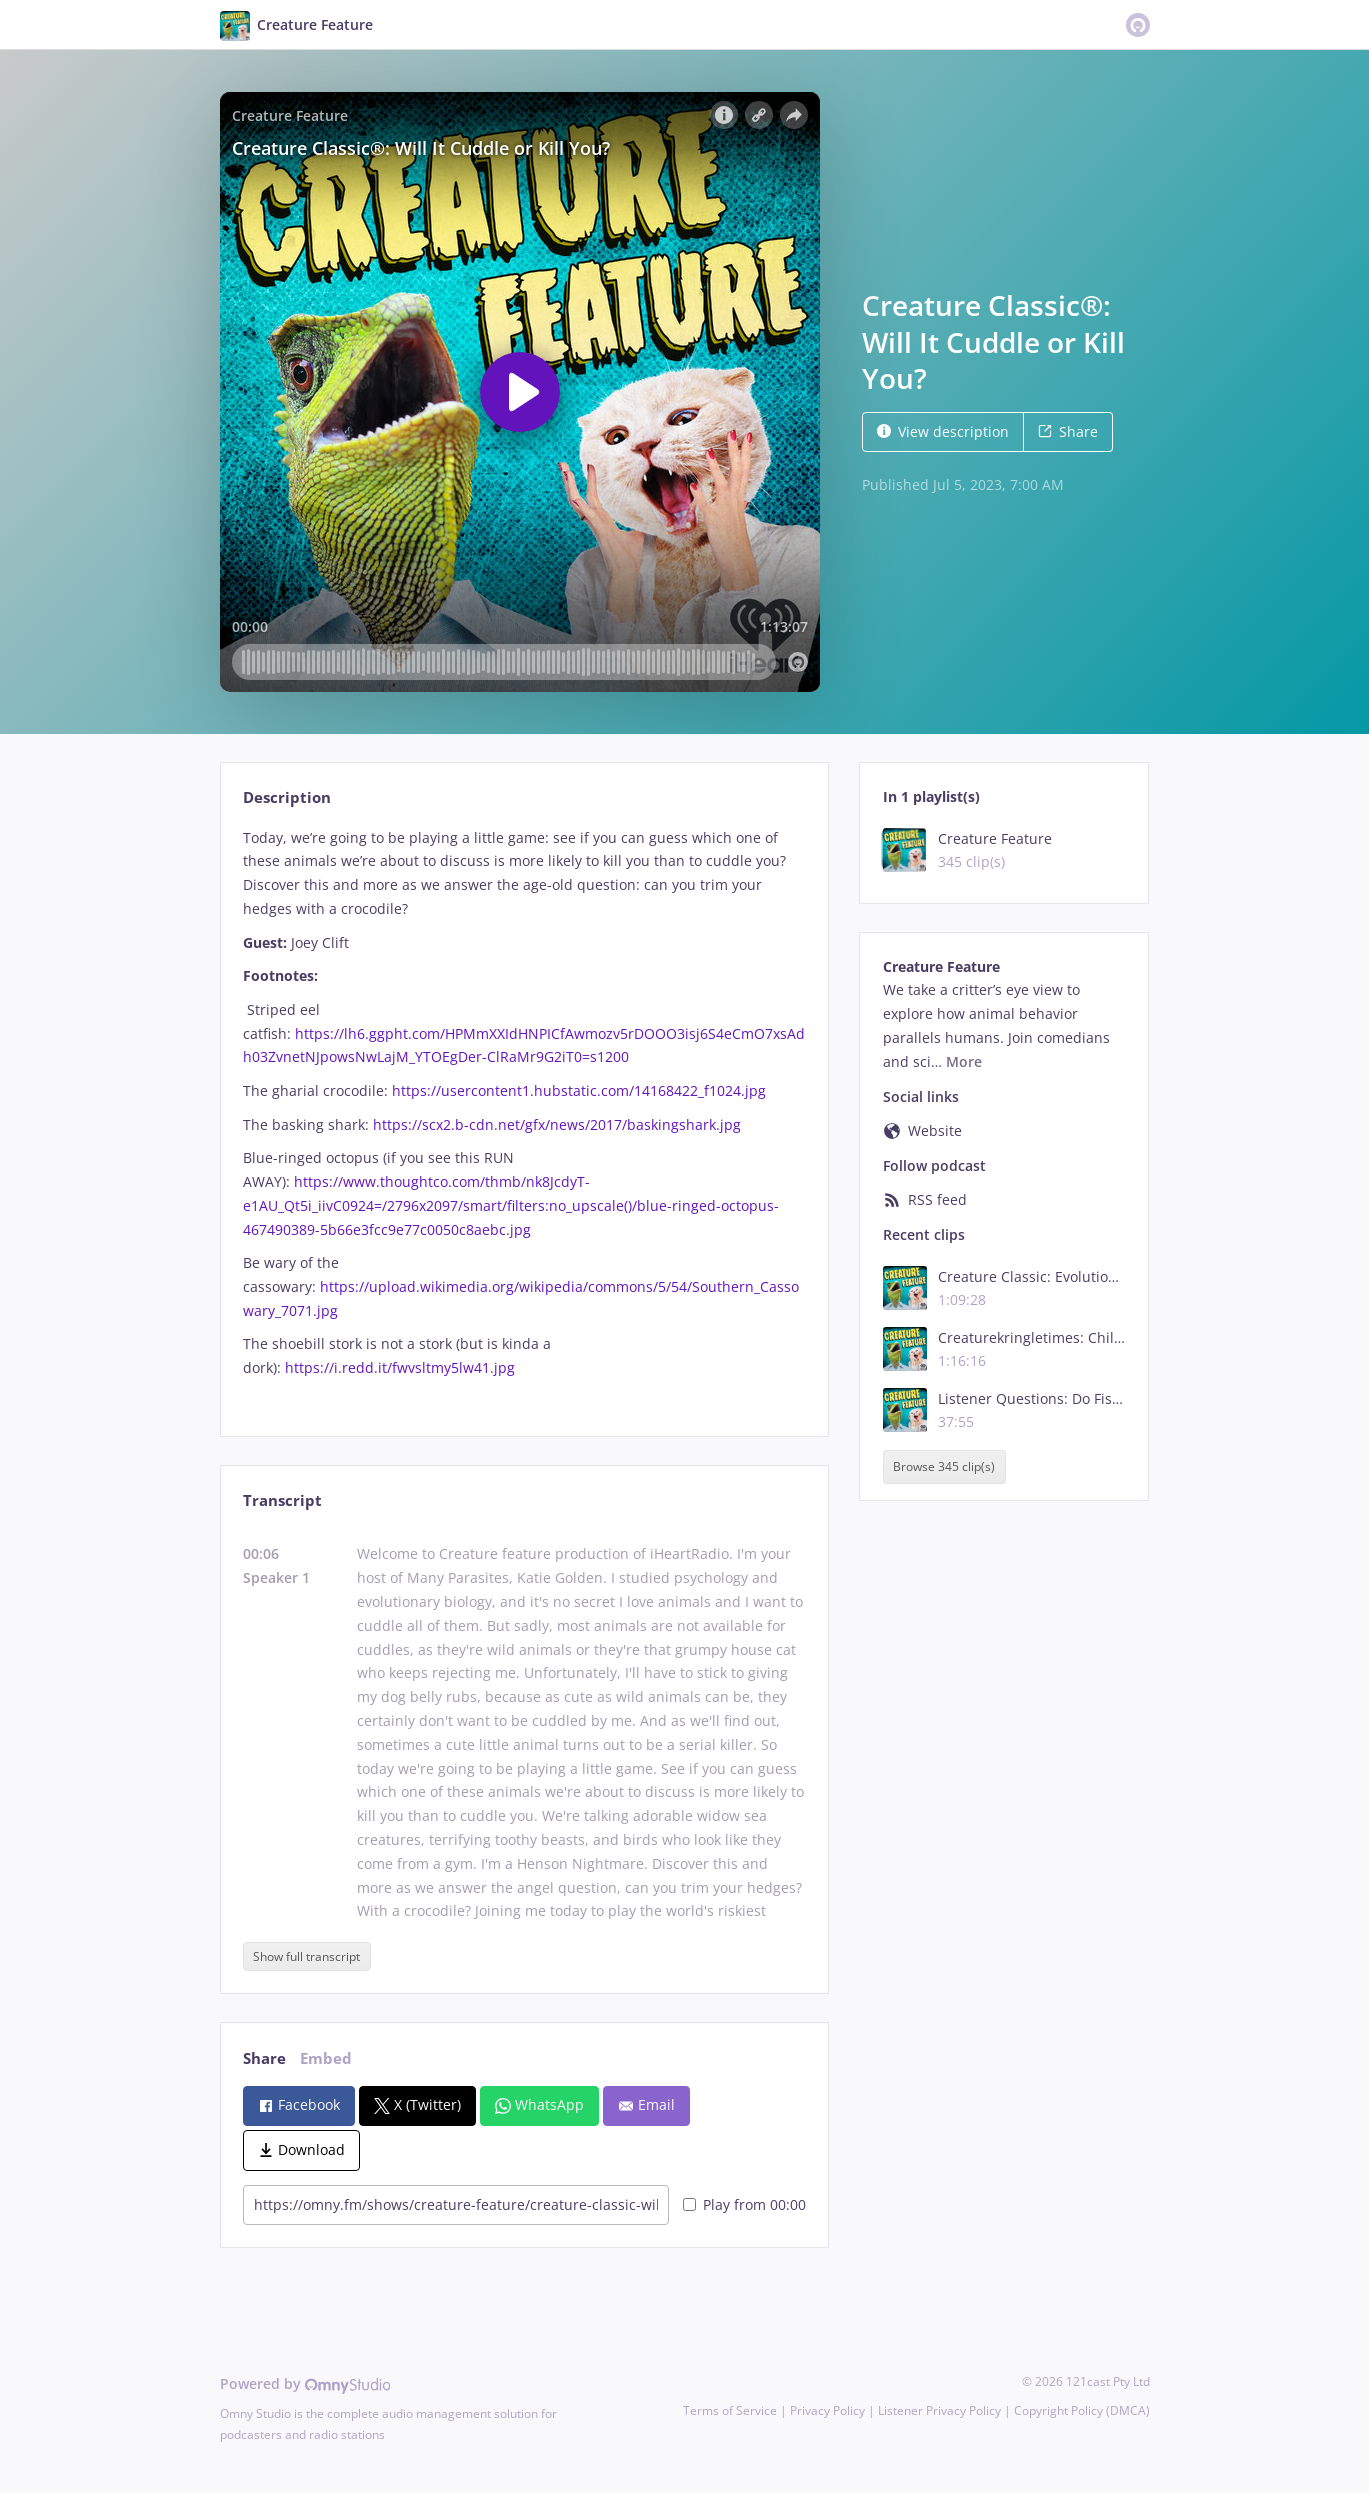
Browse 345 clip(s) (944, 1466)
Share (1068, 431)
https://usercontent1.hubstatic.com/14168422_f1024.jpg (579, 1090)
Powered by (305, 2383)
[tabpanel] (524, 1115)
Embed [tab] (326, 2058)
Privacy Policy (827, 2410)
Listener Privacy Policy (939, 2410)
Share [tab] (264, 2058)
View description (943, 431)
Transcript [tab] (282, 1500)
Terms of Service (730, 2410)
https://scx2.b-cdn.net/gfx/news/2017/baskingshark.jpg (557, 1124)
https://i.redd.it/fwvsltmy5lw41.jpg (400, 1367)
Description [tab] (287, 797)
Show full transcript (306, 1956)
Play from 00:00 (744, 2204)
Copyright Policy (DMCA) (1082, 2410)
